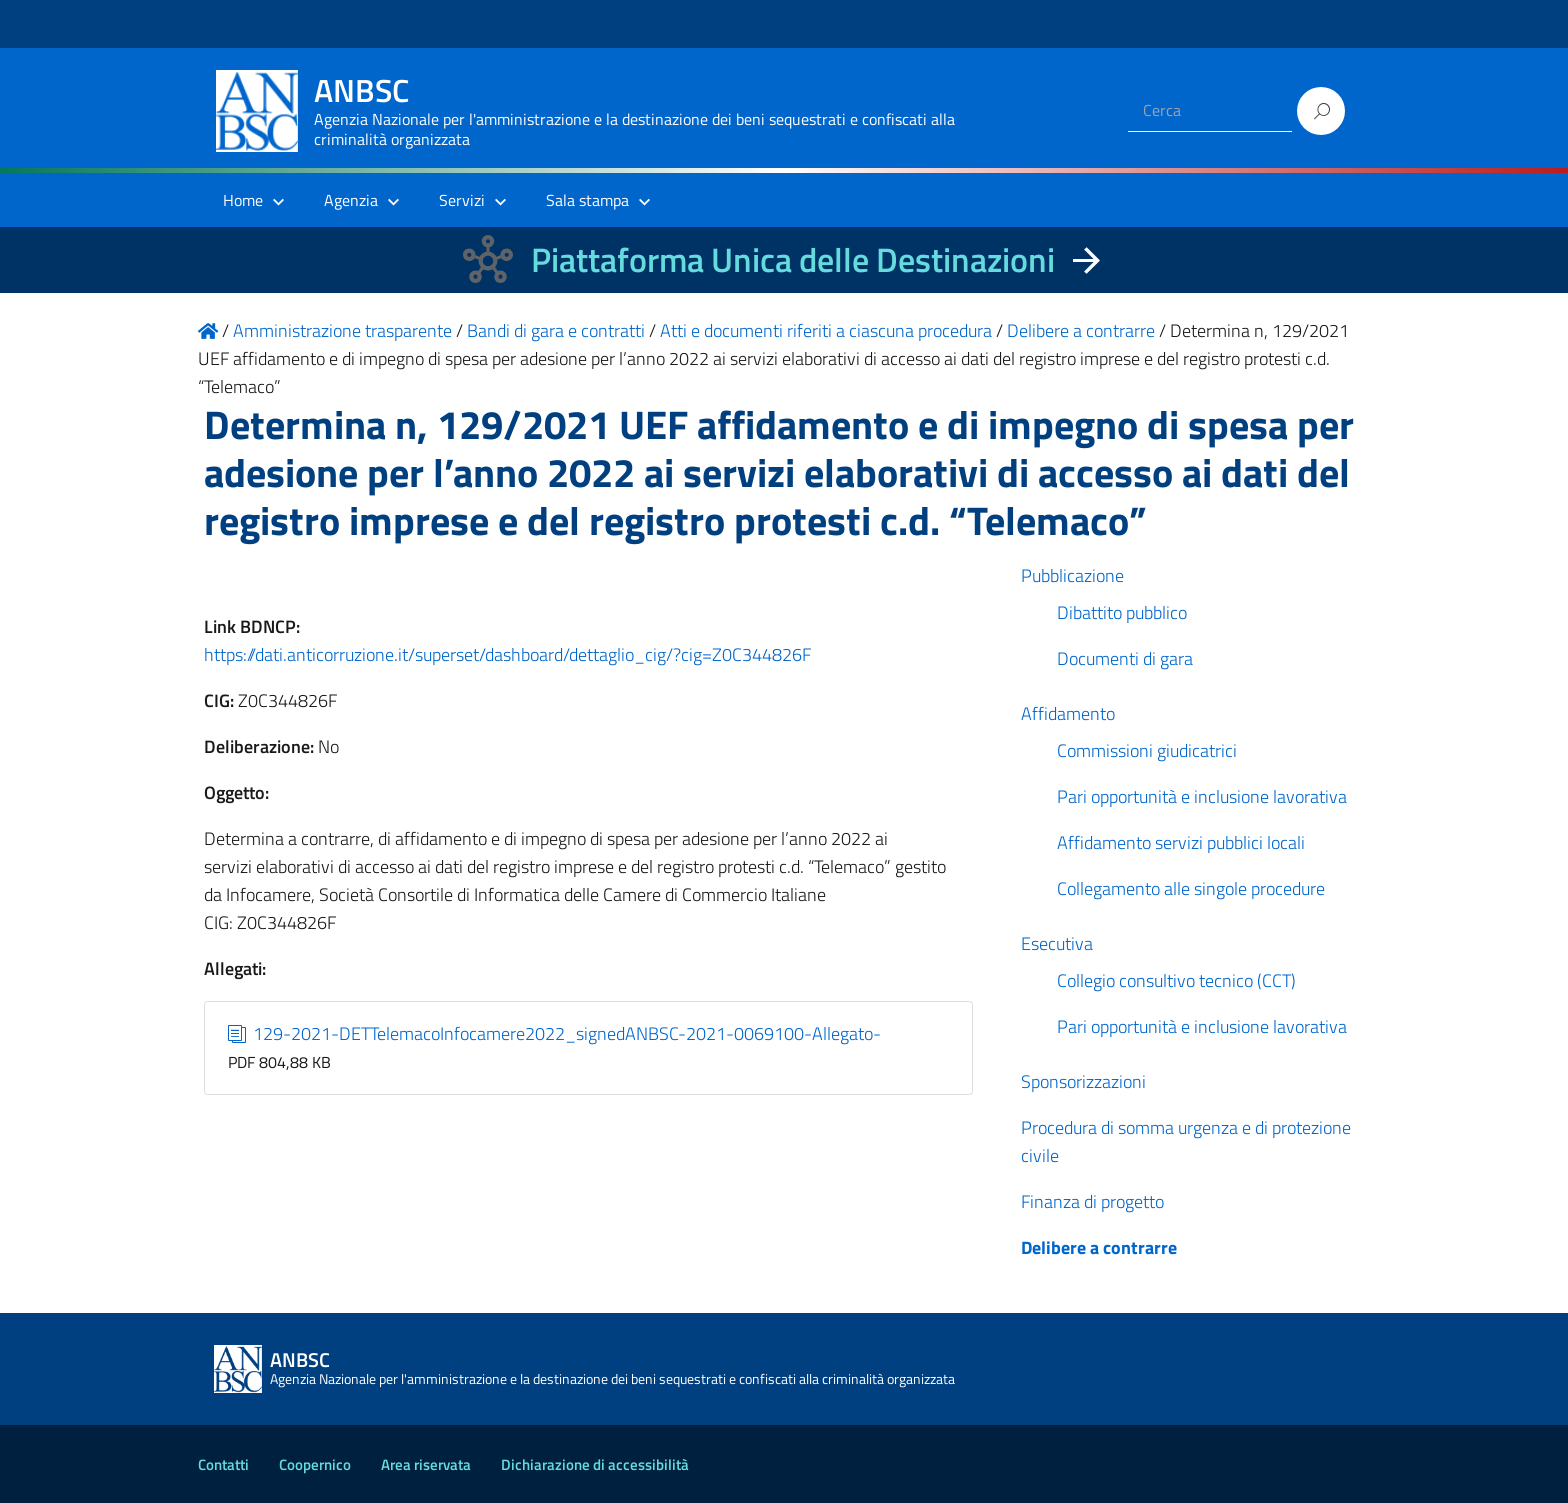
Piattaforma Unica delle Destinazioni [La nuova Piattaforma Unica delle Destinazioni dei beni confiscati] (793, 259)
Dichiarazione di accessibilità (595, 1464)
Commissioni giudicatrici (1147, 750)
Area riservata (426, 1464)
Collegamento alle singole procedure (1191, 888)
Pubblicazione (1072, 575)
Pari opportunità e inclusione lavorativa (1202, 796)
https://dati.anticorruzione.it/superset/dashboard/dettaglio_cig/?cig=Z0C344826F (507, 654)
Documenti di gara (1125, 658)
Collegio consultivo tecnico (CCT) (1176, 980)
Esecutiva (1057, 943)
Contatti (223, 1464)
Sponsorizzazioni (1083, 1081)
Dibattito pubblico (1122, 612)
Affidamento (1068, 713)
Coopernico (315, 1464)
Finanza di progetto (1092, 1201)
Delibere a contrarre (1099, 1247)
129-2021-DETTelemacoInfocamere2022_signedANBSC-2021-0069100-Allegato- (555, 1033)
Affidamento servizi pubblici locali (1181, 842)
